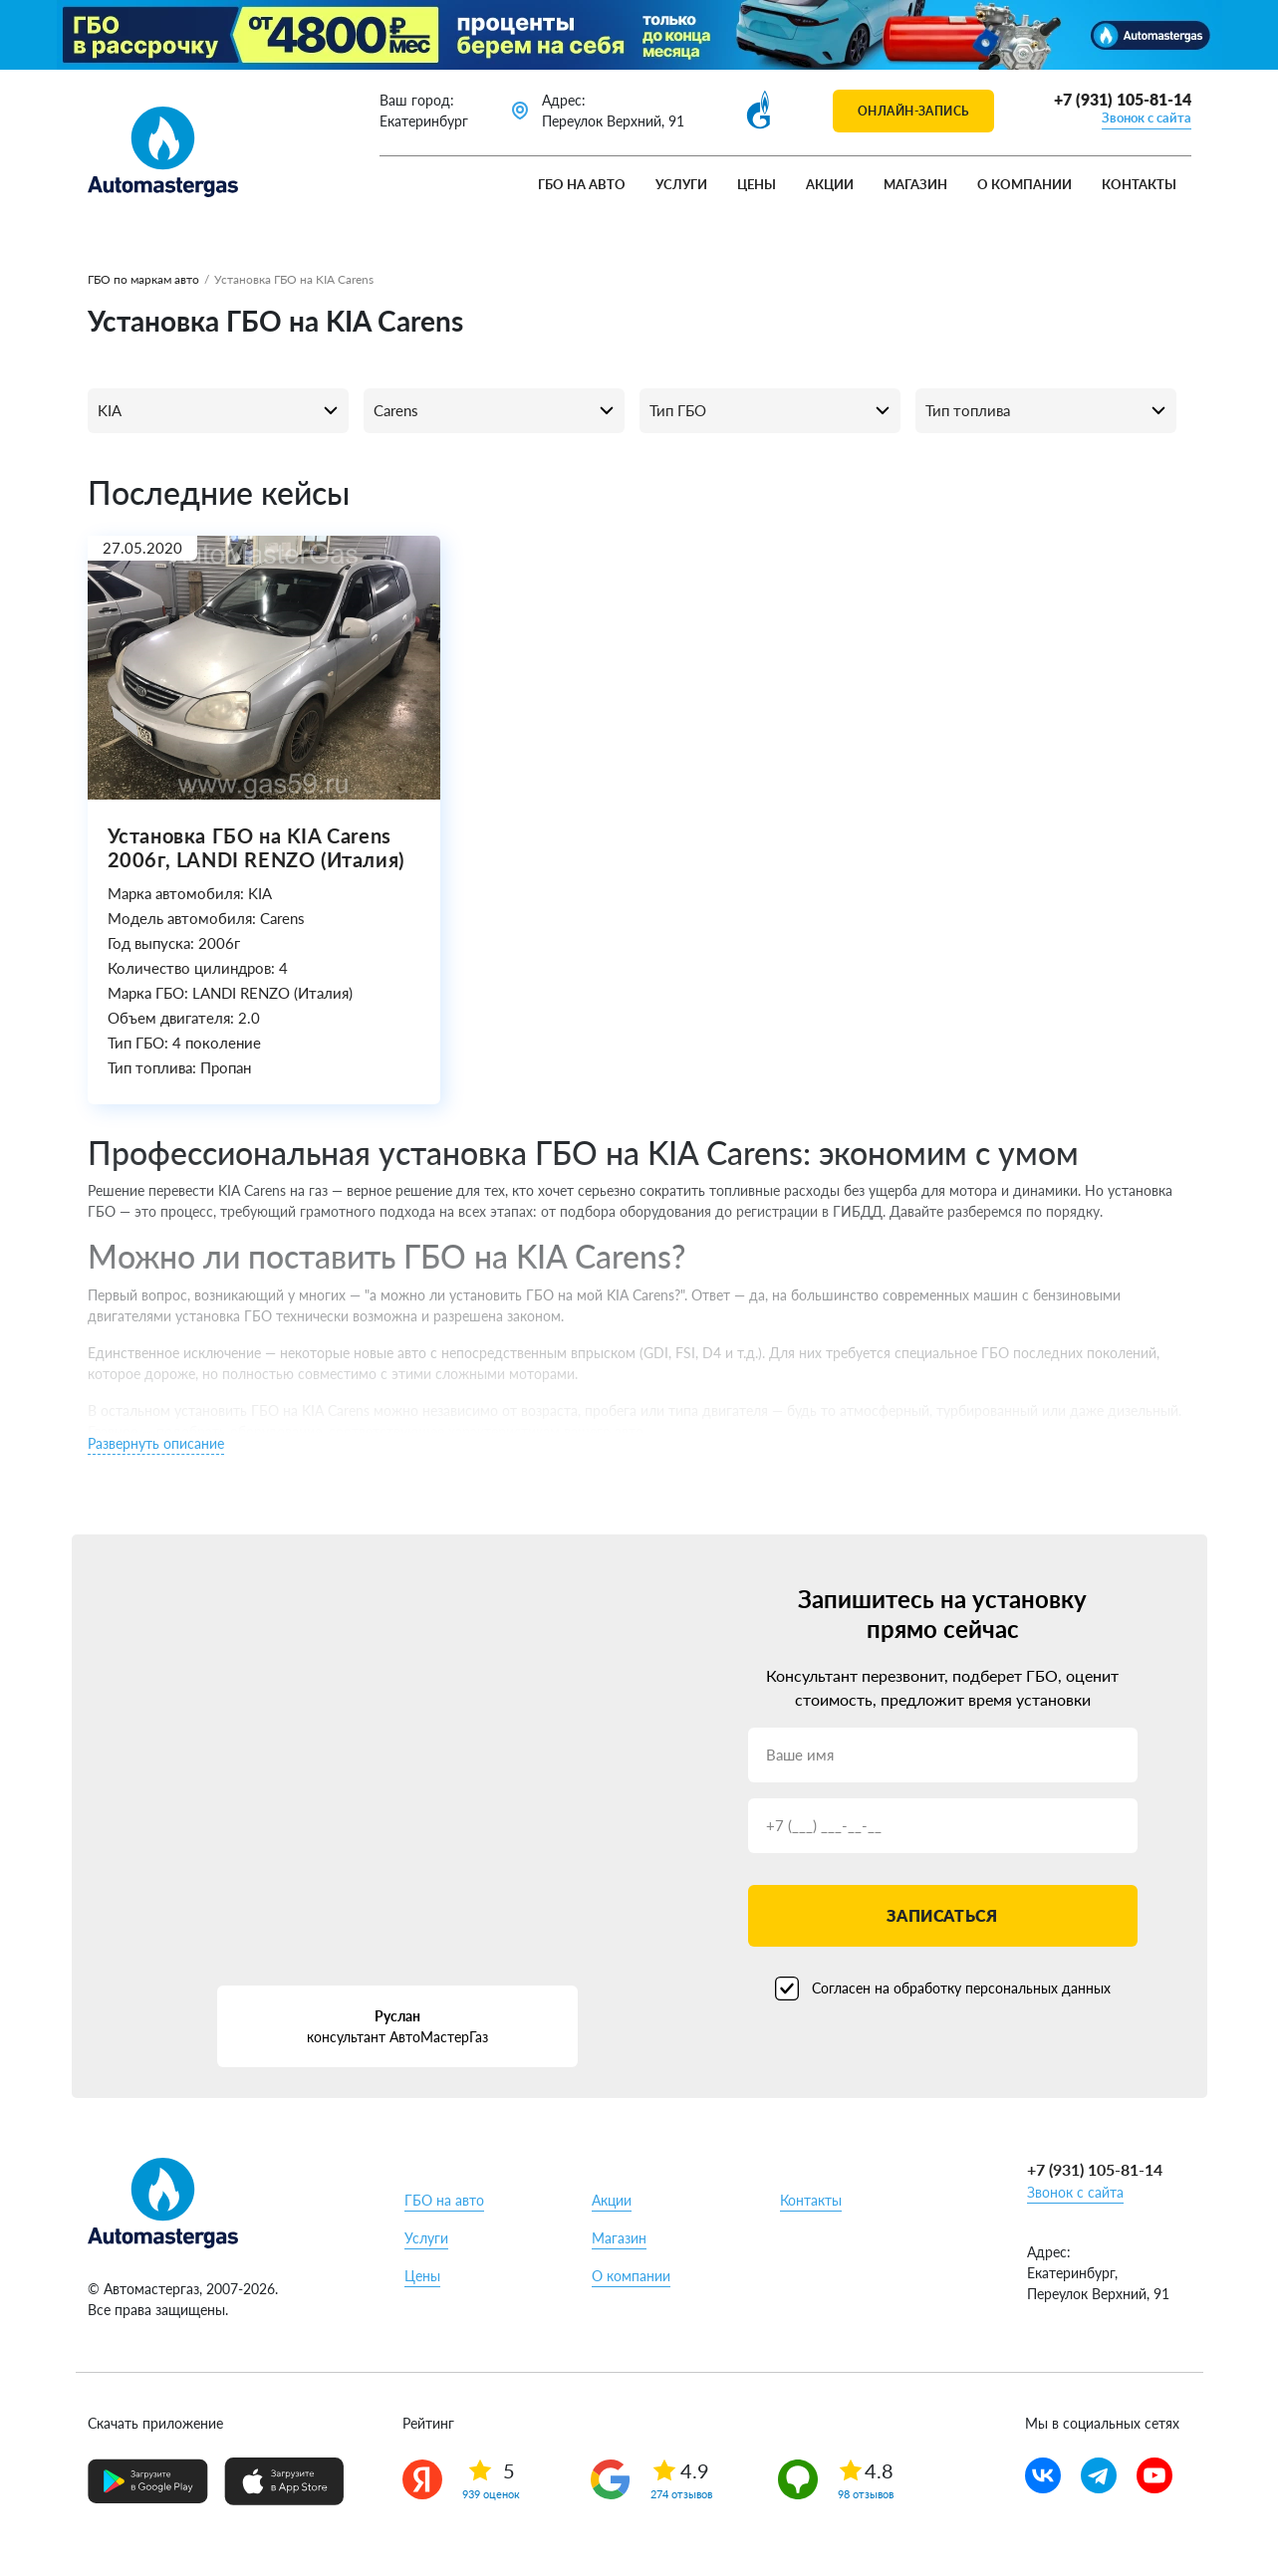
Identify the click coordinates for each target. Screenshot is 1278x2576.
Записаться (942, 1915)
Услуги (681, 184)
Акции (830, 184)
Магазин (915, 184)
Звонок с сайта (1146, 117)
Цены (756, 184)
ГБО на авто (582, 184)
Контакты (1139, 184)
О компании (1024, 184)
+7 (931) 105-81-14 (1122, 99)
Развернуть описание (156, 1443)
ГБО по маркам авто (143, 279)
